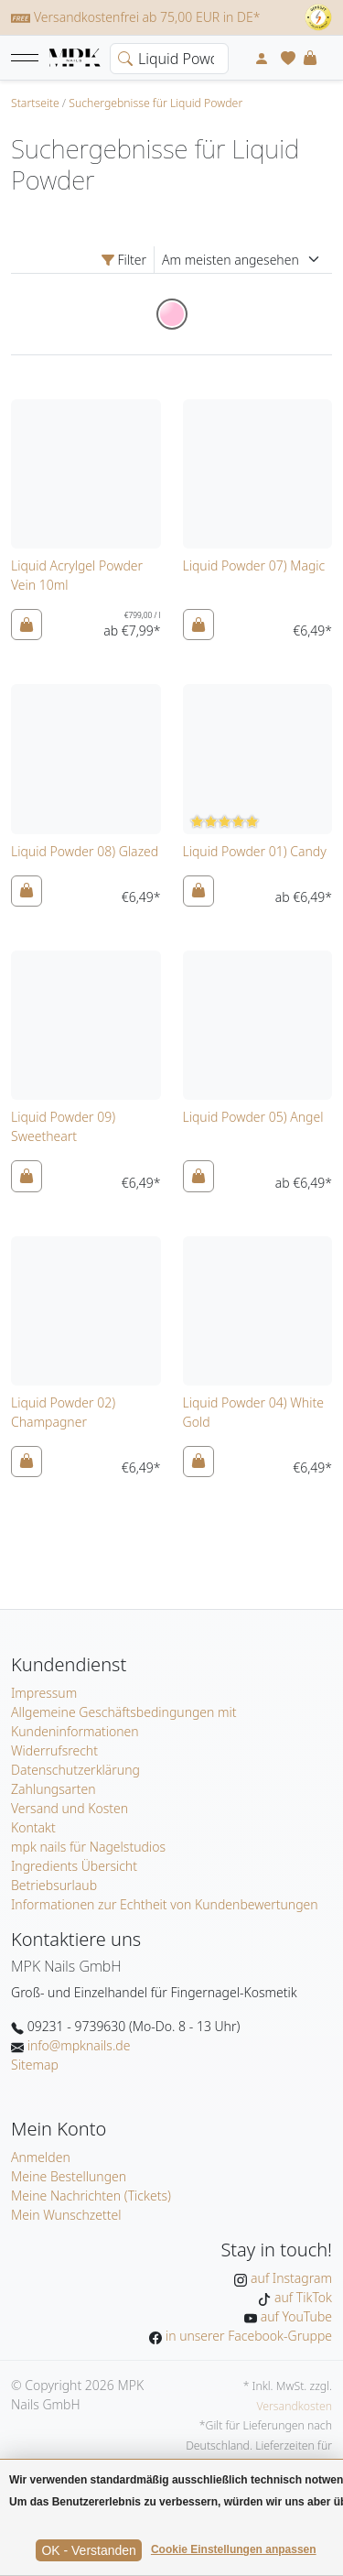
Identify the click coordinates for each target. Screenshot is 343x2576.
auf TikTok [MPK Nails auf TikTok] (301, 2297)
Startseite (35, 103)
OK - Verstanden (88, 2550)
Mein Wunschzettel (66, 2214)
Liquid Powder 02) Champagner (63, 1412)
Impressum (44, 1692)
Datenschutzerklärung (75, 1769)
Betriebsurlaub (54, 1885)
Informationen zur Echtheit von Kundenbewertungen (164, 1904)
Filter (124, 259)
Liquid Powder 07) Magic (254, 565)
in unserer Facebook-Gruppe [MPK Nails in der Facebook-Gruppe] (247, 2335)
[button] (24, 57)
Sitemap (35, 2064)
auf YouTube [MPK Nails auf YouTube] (294, 2316)
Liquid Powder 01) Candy (255, 851)
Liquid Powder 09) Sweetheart (63, 1126)
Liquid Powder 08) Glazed (84, 851)
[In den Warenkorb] (26, 624)
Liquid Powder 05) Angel (253, 1116)
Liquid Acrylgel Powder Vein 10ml (77, 575)
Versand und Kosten (69, 1808)
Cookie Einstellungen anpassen (233, 2549)
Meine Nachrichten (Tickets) (91, 2195)
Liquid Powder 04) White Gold (253, 1412)
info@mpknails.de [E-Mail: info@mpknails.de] (77, 2045)
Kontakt (33, 1827)
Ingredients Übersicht (74, 1866)
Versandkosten (294, 2406)
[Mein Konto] (262, 58)
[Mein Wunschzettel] (288, 58)
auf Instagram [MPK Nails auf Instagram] (289, 2278)
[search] (122, 57)
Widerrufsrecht (54, 1750)
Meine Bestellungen (68, 2176)
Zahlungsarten (53, 1789)
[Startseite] (75, 58)
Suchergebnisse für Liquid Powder (155, 103)
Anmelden (40, 2157)
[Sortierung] (243, 259)
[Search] (169, 58)
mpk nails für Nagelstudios (88, 1846)
